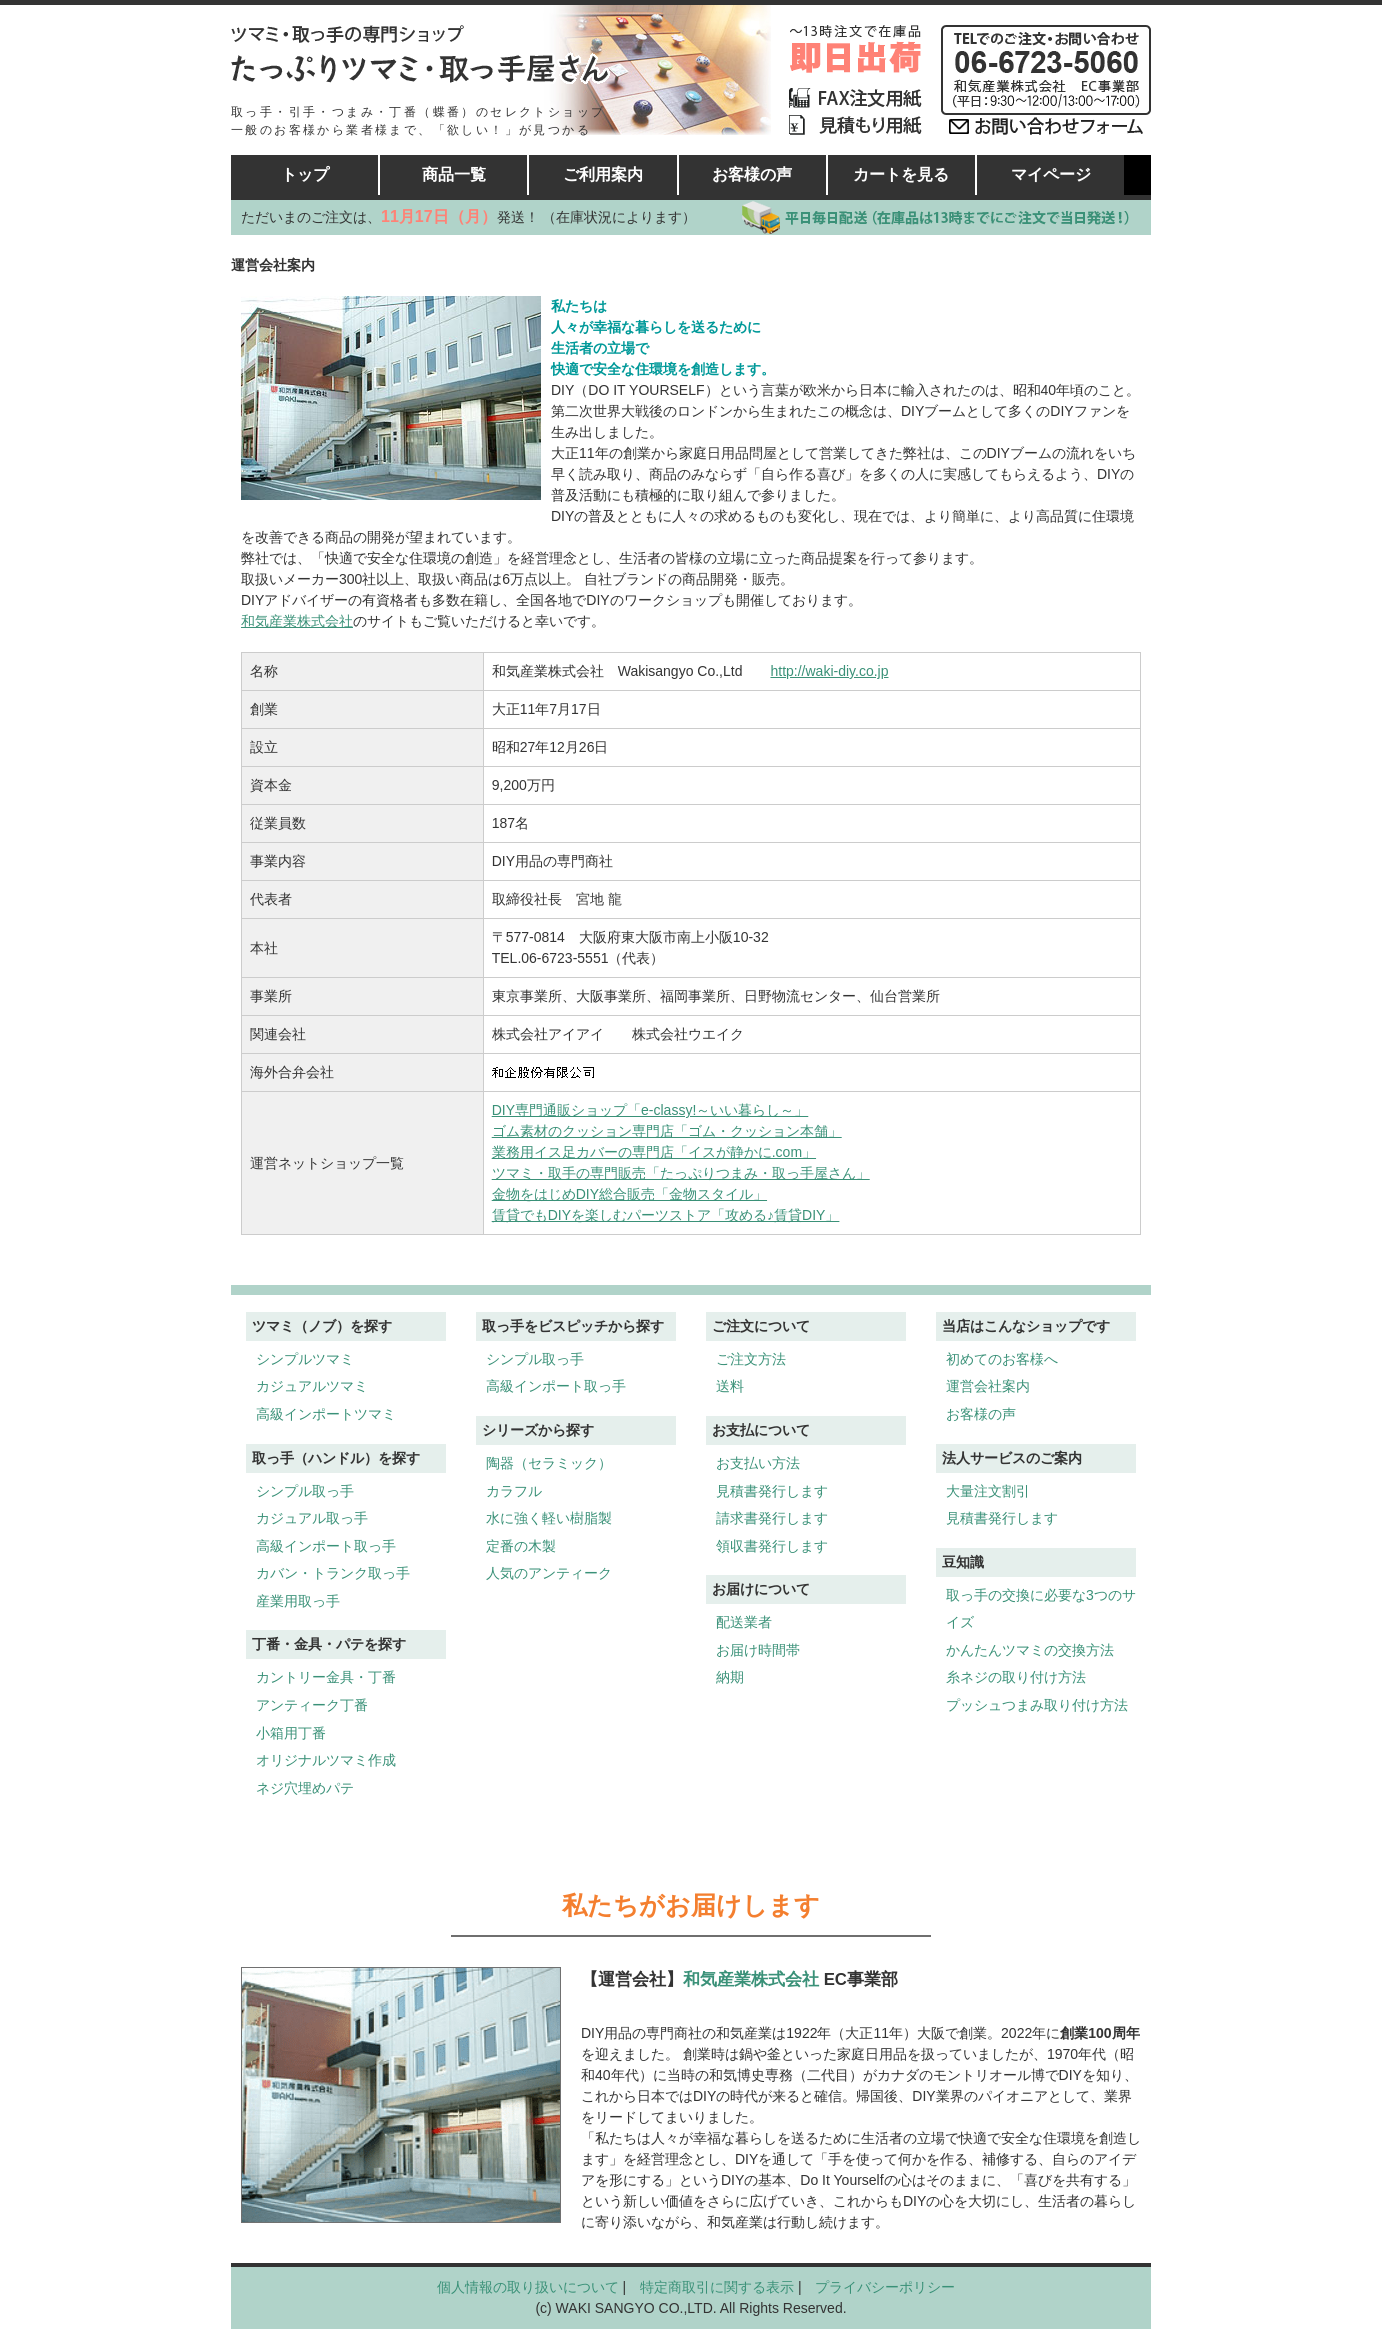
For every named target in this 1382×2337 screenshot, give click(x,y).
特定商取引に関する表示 (717, 2287)
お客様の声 (752, 174)
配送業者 (744, 1622)
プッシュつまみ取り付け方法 (1037, 1705)
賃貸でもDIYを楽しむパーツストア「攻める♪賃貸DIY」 (666, 1215)
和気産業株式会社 (297, 621)
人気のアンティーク (549, 1573)
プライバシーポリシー (885, 2287)
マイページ (1051, 174)
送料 (730, 1386)
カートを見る (901, 174)
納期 (730, 1677)
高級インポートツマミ (326, 1414)
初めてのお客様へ (1002, 1359)
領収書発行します (772, 1546)
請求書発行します (772, 1518)
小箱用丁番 (291, 1733)
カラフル (514, 1491)
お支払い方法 (758, 1463)
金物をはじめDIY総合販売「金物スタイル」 (629, 1194)
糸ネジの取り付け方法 (1016, 1677)
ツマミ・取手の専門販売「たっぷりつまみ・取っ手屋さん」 (681, 1173)
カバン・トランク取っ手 (333, 1573)
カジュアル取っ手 (312, 1518)
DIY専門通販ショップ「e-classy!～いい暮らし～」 (650, 1110)
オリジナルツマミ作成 (326, 1760)
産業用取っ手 (298, 1601)
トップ (305, 174)
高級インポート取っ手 (326, 1546)
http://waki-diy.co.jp (829, 671)
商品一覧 (454, 174)
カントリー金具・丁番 (326, 1677)
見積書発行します (772, 1491)
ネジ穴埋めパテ (305, 1788)
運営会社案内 (988, 1386)
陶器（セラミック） (549, 1463)
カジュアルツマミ (312, 1386)
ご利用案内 (603, 174)
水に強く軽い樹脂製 (549, 1518)
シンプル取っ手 (305, 1491)
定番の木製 (521, 1546)
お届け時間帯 (758, 1650)
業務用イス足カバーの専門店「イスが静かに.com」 (654, 1152)
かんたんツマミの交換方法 (1030, 1650)
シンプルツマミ (305, 1359)
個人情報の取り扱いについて (528, 2287)
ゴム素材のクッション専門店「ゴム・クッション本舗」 (667, 1131)
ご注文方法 (751, 1359)
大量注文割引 (988, 1491)
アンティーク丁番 (312, 1705)
